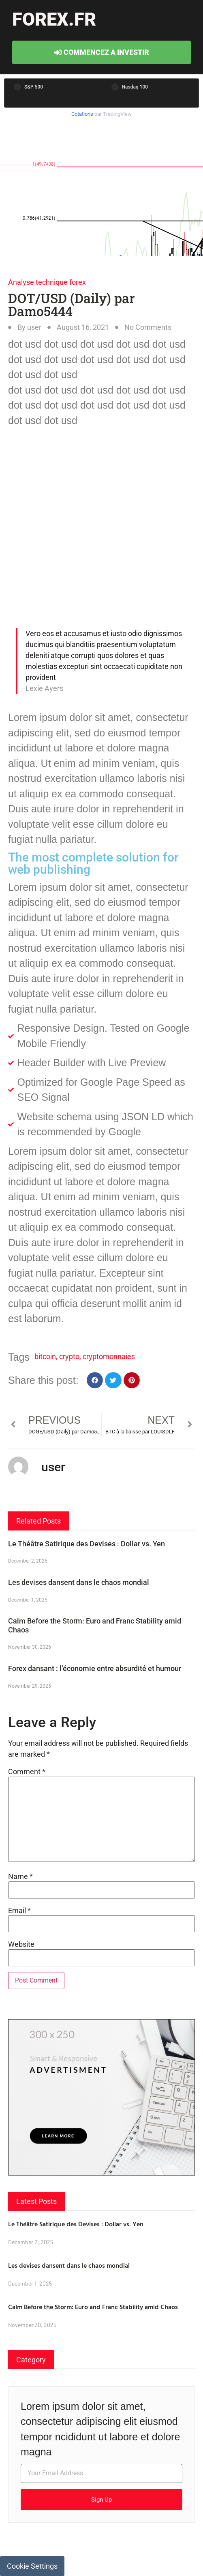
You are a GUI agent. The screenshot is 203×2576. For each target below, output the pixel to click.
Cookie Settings (32, 2566)
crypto (69, 1356)
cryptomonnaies (109, 1356)
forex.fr (54, 19)
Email (19, 1910)
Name (20, 1876)
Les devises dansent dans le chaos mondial (78, 1582)
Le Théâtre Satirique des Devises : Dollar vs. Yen (86, 1543)
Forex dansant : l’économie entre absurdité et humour (94, 1668)
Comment (26, 1771)
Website (21, 1944)
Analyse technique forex (47, 282)
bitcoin (45, 1356)
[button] (95, 1380)
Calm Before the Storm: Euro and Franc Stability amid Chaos (93, 2307)
